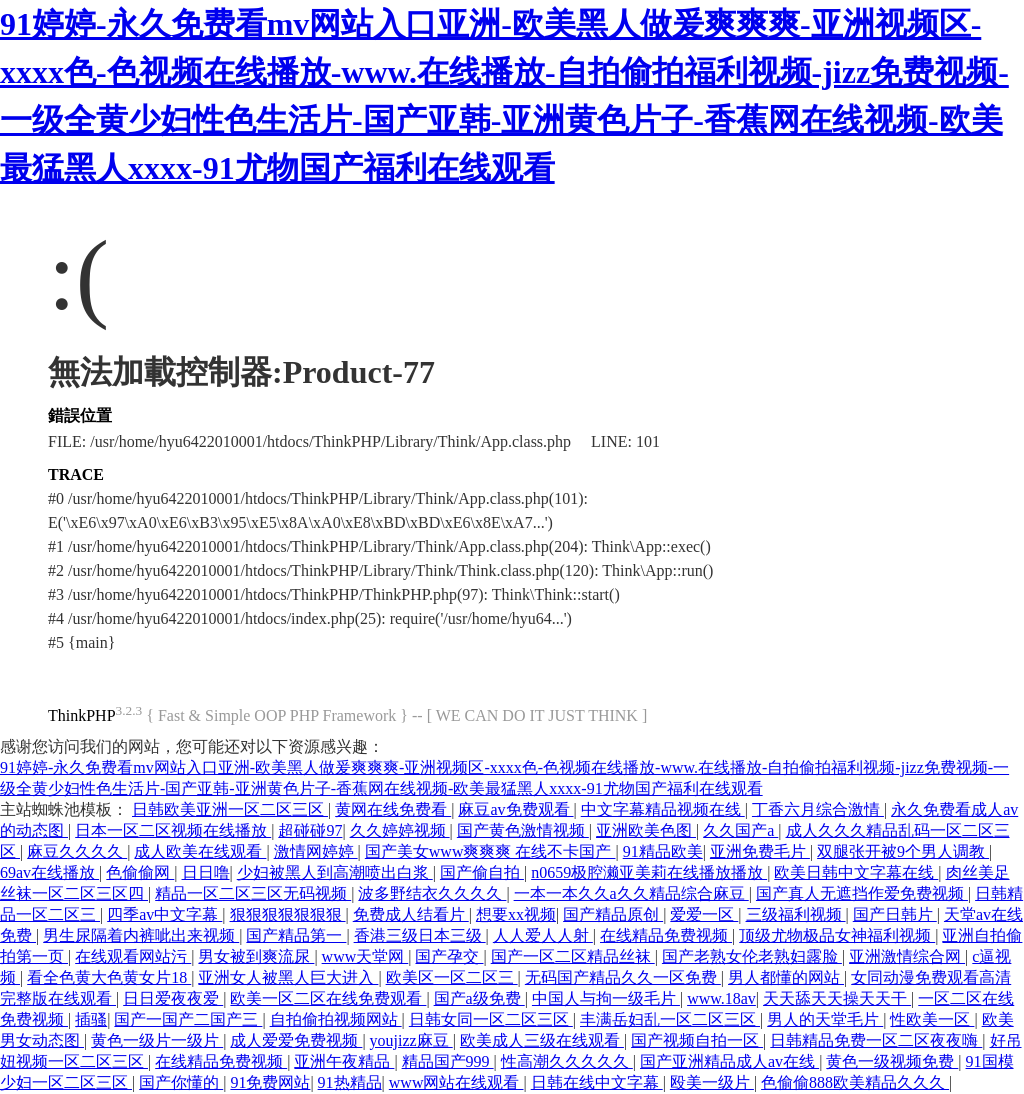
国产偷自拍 (482, 872)
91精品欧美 (663, 851)
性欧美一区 (932, 1019)
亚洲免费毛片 (760, 851)
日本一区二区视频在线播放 (173, 830)
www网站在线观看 (456, 1082)
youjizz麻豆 (411, 1040)
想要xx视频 (516, 914)
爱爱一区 (704, 914)
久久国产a (740, 830)
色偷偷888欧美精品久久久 (855, 1082)
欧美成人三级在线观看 (542, 1040)
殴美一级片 (712, 1082)
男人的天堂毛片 (825, 1019)
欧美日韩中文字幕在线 (856, 872)
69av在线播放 (49, 872)
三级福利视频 (796, 914)
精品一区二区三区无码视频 (253, 893)
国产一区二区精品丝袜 (573, 956)
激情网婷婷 (316, 851)
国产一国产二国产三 (188, 1019)
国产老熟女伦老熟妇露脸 (752, 956)
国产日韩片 (895, 914)
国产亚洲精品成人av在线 (729, 1061)
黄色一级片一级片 (157, 1040)
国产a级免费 (479, 998)
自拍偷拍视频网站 (336, 1019)
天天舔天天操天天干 (837, 998)
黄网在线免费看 (393, 809)
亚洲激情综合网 (907, 956)
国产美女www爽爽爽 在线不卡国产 (490, 851)
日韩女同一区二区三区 (491, 1019)
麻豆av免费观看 (515, 809)
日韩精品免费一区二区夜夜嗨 (876, 1040)
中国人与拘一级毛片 (606, 998)
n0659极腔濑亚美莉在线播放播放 (649, 872)
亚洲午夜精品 (344, 1061)
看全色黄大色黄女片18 (109, 977)
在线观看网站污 (133, 956)
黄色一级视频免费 (892, 1061)
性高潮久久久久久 (567, 1061)
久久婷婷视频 (400, 830)
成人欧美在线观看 (200, 851)
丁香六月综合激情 (818, 809)
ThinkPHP (82, 715)
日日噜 (206, 872)
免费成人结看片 (411, 914)
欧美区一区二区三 (452, 977)
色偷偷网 (140, 872)
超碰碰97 (310, 830)
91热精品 (350, 1082)
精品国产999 (448, 1061)
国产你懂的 (181, 1082)
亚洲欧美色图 (646, 830)
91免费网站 (270, 1082)
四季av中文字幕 (164, 914)
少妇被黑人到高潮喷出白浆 (335, 872)
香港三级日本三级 (420, 935)
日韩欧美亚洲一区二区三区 (230, 809)
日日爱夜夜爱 (173, 998)
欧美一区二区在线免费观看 (328, 998)
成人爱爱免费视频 (296, 1040)
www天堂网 (365, 956)
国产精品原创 (613, 914)
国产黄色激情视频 (523, 830)
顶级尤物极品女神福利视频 (837, 935)
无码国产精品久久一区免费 (623, 977)
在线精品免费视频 (666, 935)
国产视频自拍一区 (697, 1040)
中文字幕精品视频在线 (663, 809)
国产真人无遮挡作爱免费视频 (862, 893)
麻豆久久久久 (77, 851)
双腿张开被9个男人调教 (903, 851)
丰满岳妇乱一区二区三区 (670, 1019)
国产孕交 (449, 956)
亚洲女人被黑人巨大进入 (288, 977)
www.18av (721, 998)
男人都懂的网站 (786, 977)
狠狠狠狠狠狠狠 (288, 914)
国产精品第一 (296, 935)
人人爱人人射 (543, 935)
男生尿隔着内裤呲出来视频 (141, 935)
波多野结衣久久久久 (432, 893)
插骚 (91, 1019)
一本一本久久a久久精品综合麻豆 (631, 893)
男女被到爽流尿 (256, 956)
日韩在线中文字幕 (597, 1082)
